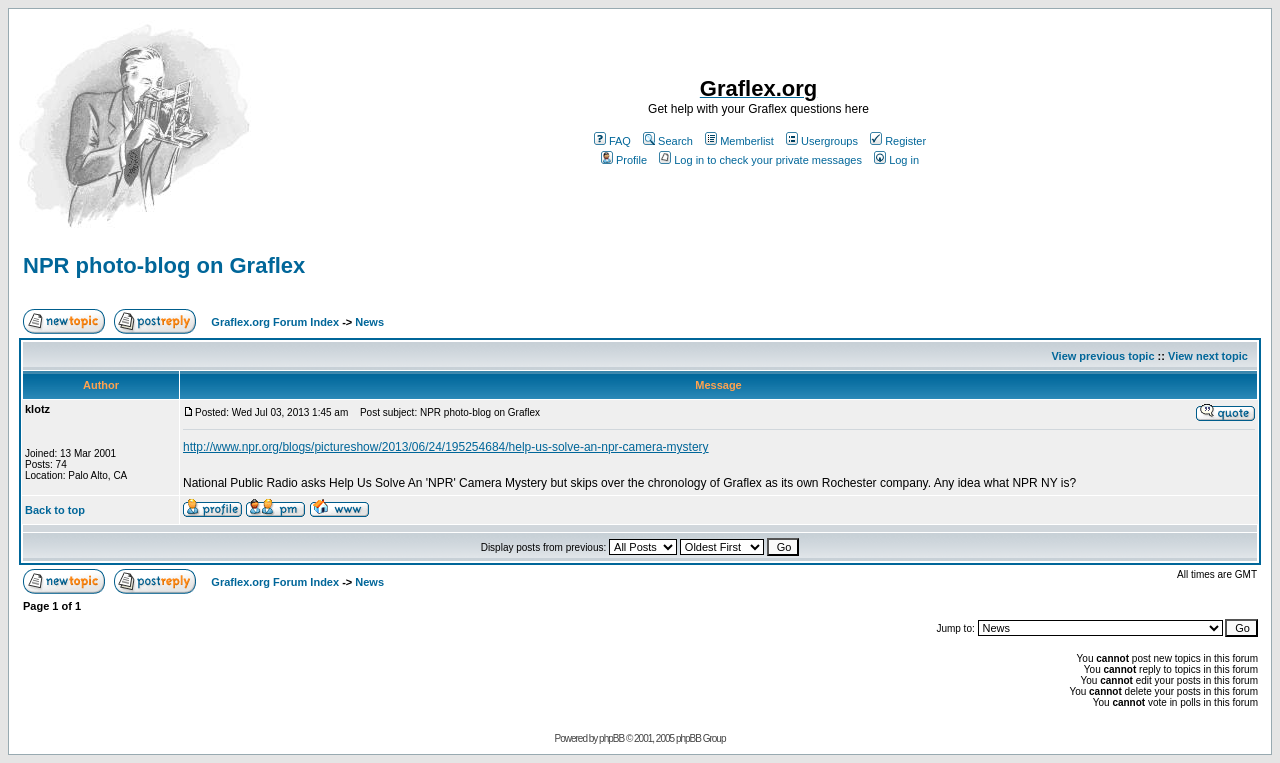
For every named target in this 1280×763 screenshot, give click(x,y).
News (369, 322)
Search (668, 141)
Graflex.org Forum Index (275, 322)
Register (898, 141)
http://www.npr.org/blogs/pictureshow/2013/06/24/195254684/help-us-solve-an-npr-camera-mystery (446, 447)
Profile (624, 160)
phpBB (611, 738)
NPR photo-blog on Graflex (164, 265)
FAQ (612, 141)
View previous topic (1102, 356)
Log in (896, 160)
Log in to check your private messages (760, 160)
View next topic (1208, 356)
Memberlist (739, 141)
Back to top (55, 510)
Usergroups (822, 141)
